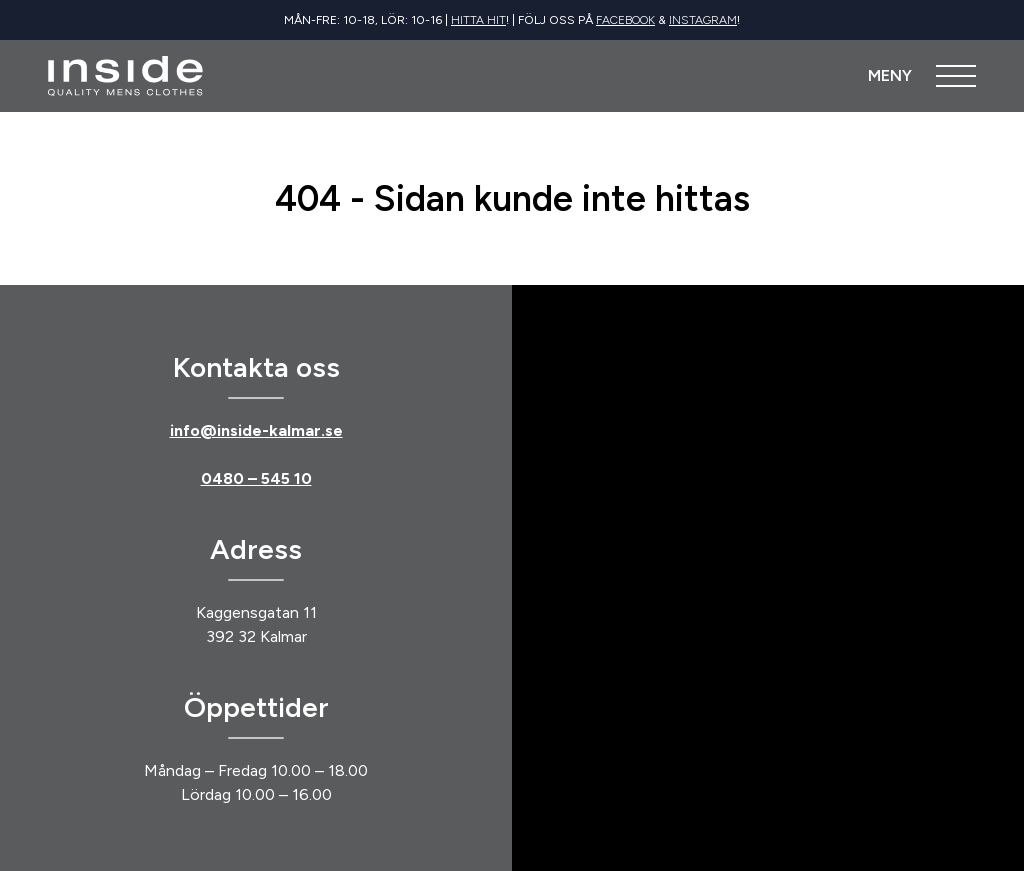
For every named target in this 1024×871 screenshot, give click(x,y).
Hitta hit (478, 20)
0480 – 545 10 (256, 478)
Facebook (625, 20)
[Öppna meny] (922, 76)
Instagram (703, 20)
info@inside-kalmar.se (256, 430)
